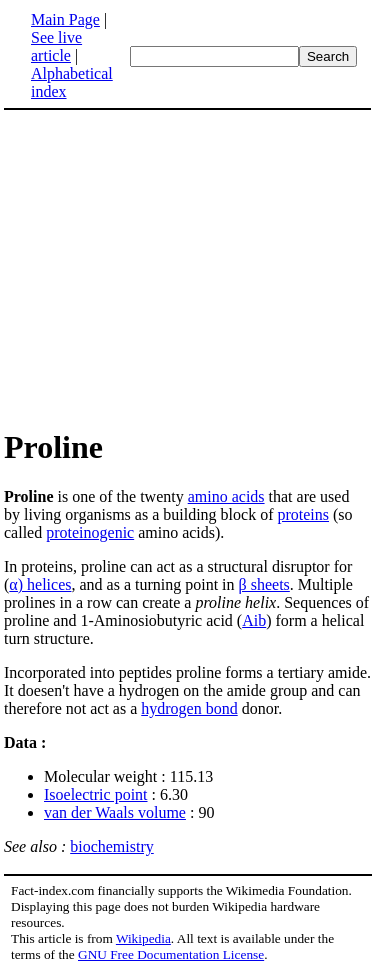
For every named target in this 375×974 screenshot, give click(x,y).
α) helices (40, 584)
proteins (303, 514)
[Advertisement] (172, 268)
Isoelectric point (96, 794)
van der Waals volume (115, 812)
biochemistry (112, 846)
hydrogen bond (189, 708)
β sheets (264, 584)
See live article (56, 46)
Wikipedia (143, 938)
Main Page (65, 19)
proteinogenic (90, 532)
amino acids (226, 496)
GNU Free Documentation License (171, 954)
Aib (254, 620)
